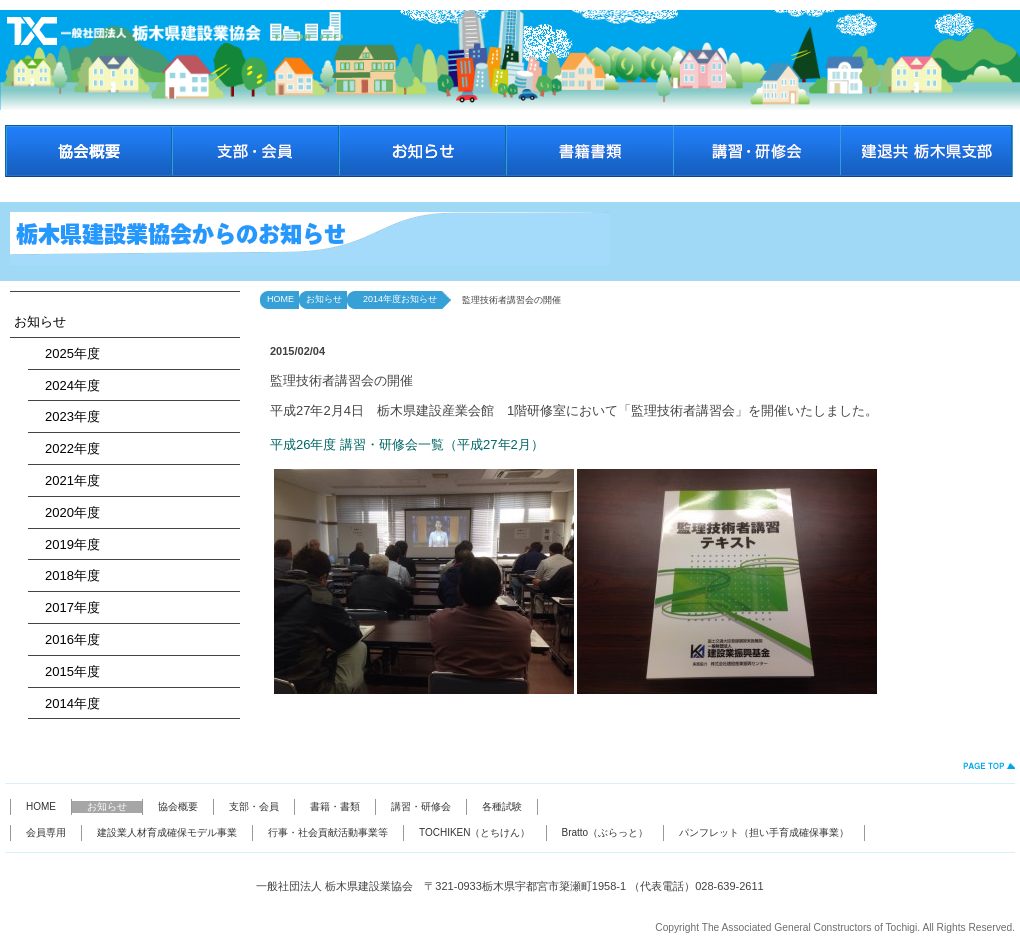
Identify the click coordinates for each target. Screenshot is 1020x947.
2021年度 (66, 480)
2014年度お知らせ (395, 299)
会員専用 (46, 832)
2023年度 (66, 416)
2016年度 (66, 639)
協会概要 (178, 806)
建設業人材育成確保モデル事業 (167, 832)
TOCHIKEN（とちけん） (475, 832)
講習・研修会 (421, 806)
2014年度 (66, 703)
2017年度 (66, 607)
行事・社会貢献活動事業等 (328, 832)
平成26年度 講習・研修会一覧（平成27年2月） (407, 444)
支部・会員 (254, 806)
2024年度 (66, 385)
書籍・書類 (335, 806)
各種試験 (502, 806)
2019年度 (66, 544)
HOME (280, 299)
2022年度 (66, 448)
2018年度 (66, 575)
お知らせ (40, 321)
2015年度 (66, 671)
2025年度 (66, 353)
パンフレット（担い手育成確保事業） (764, 832)
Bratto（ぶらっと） (605, 832)
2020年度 (66, 512)
